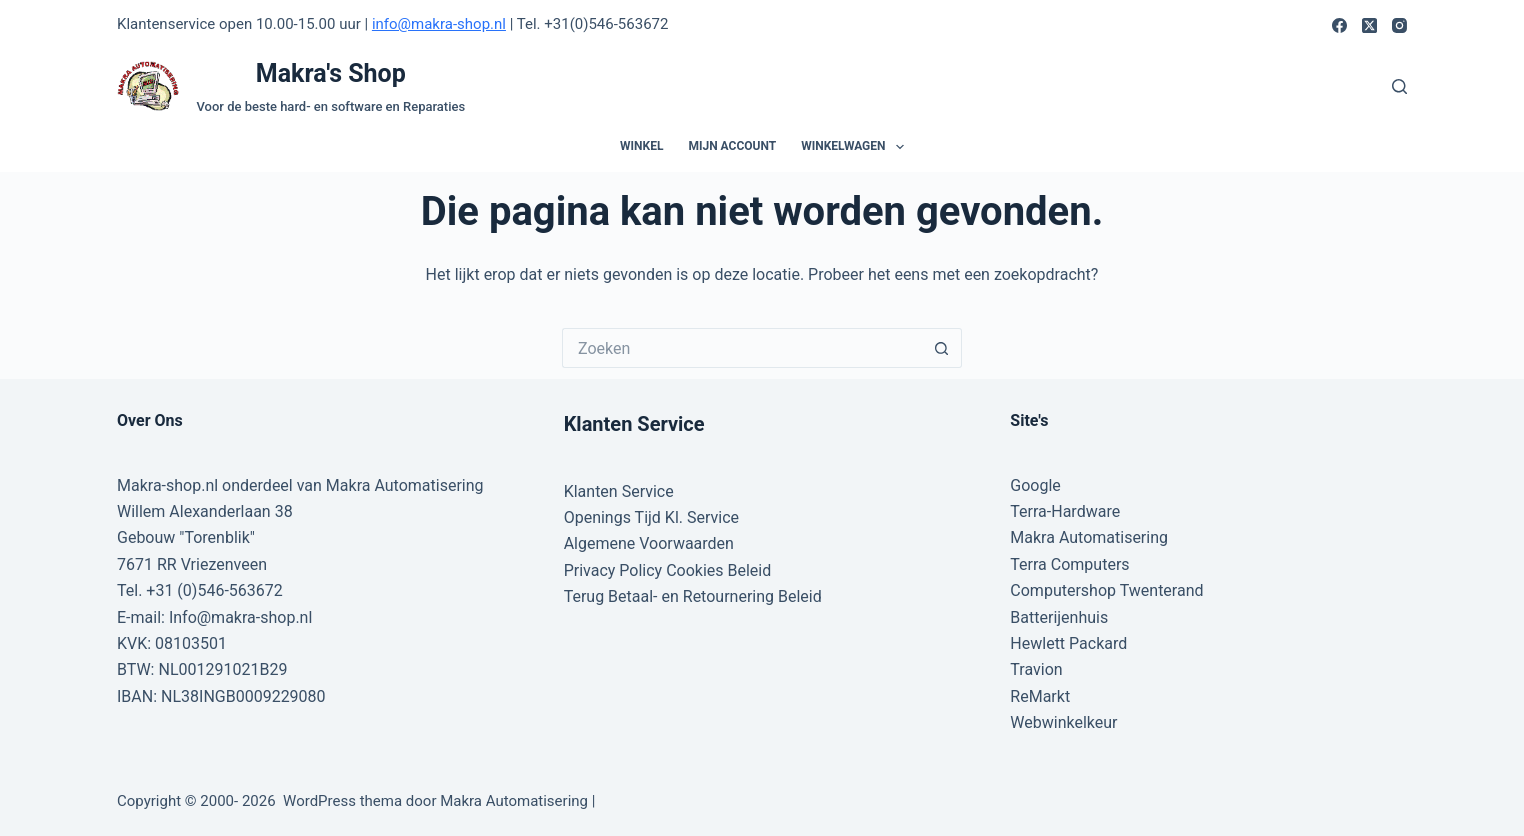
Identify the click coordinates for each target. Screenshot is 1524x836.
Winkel (641, 146)
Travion (1036, 669)
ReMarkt (1040, 696)
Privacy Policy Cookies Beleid (668, 570)
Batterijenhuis (1059, 617)
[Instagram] (1399, 25)
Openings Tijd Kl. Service (651, 517)
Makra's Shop (331, 73)
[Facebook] (1339, 25)
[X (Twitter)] (1369, 25)
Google (1035, 485)
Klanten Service (619, 491)
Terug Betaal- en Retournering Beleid (693, 596)
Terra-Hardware (1065, 511)
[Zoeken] (1399, 86)
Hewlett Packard (1068, 643)
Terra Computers (1069, 564)
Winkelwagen (856, 147)
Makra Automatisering (1089, 537)
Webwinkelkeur (1063, 722)
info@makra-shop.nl (439, 24)
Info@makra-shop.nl (240, 617)
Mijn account (732, 146)
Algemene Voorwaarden (649, 543)
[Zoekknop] (942, 348)
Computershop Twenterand (1106, 590)
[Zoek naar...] (742, 348)
